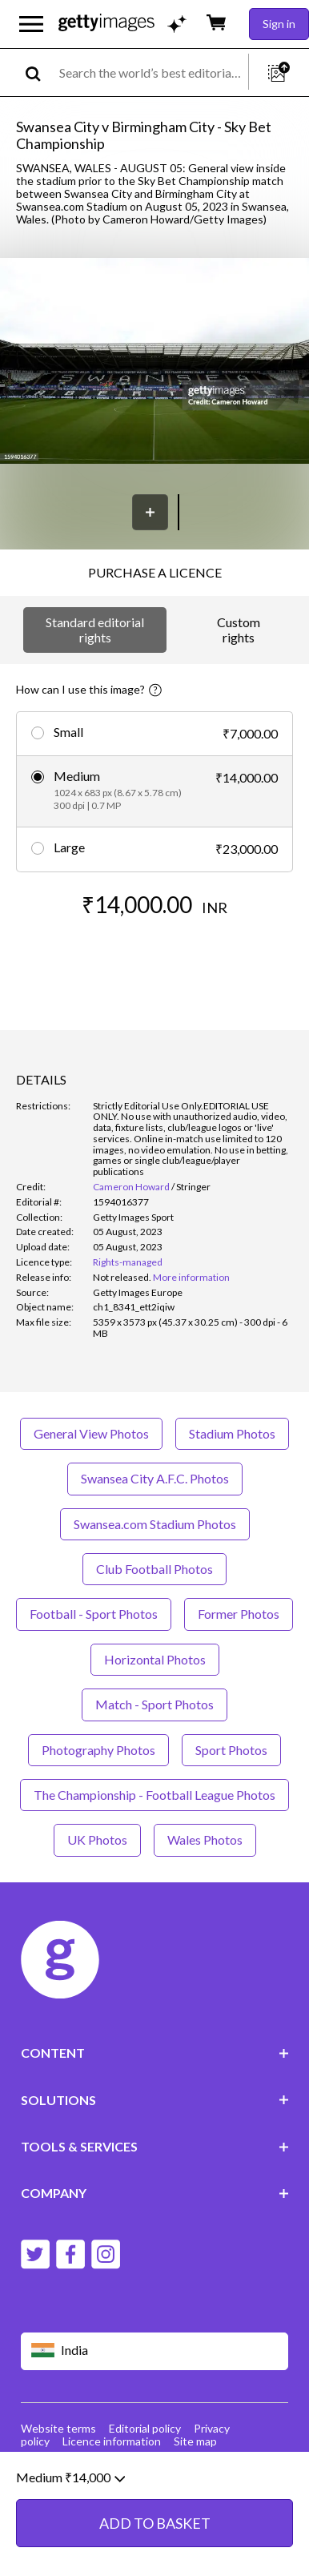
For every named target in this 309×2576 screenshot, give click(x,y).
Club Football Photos (154, 1568)
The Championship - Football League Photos (154, 1794)
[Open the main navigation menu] (31, 24)
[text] (151, 72)
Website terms (58, 2428)
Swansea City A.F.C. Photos (155, 1478)
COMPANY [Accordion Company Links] (155, 2192)
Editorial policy (145, 2428)
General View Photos (91, 1433)
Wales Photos (205, 1839)
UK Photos (97, 1839)
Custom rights (238, 629)
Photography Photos (98, 1749)
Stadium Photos (232, 1433)
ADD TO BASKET (155, 2544)
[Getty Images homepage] (106, 23)
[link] (122, 1277)
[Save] (150, 512)
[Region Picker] (155, 2351)
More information (191, 1277)
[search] (40, 72)
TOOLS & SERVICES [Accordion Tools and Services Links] (155, 2146)
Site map (195, 2441)
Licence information (111, 2441)
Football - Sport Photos (94, 1613)
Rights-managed (128, 1262)
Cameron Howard (131, 1187)
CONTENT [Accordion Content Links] (155, 2052)
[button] (154, 362)
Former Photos (238, 1613)
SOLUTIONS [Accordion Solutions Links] (155, 2099)
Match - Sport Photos (154, 1704)
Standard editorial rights (95, 629)
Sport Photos (231, 1749)
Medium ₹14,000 (70, 2498)
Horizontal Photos (155, 1659)
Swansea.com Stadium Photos (155, 1524)
